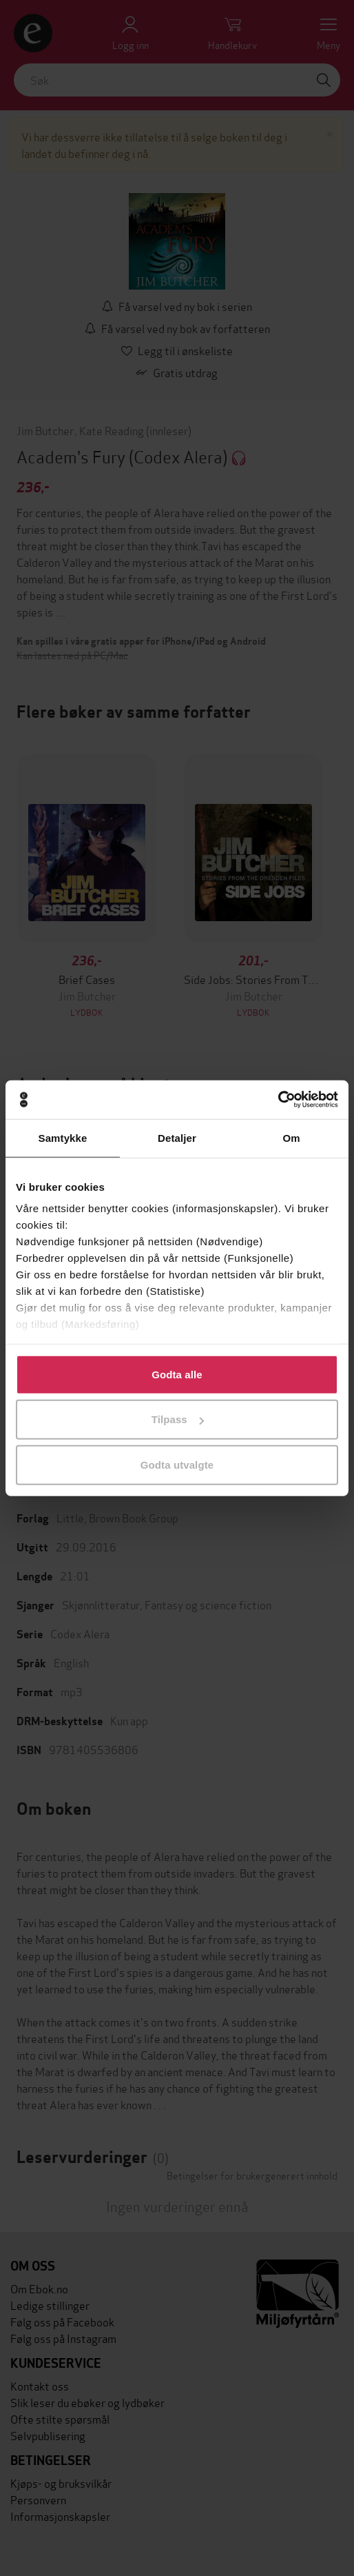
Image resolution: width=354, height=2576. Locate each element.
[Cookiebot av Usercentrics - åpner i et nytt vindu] (278, 1100)
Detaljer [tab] (177, 1137)
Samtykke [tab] (63, 1137)
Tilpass (178, 1419)
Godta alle (177, 1374)
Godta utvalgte (177, 1464)
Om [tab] (291, 1137)
